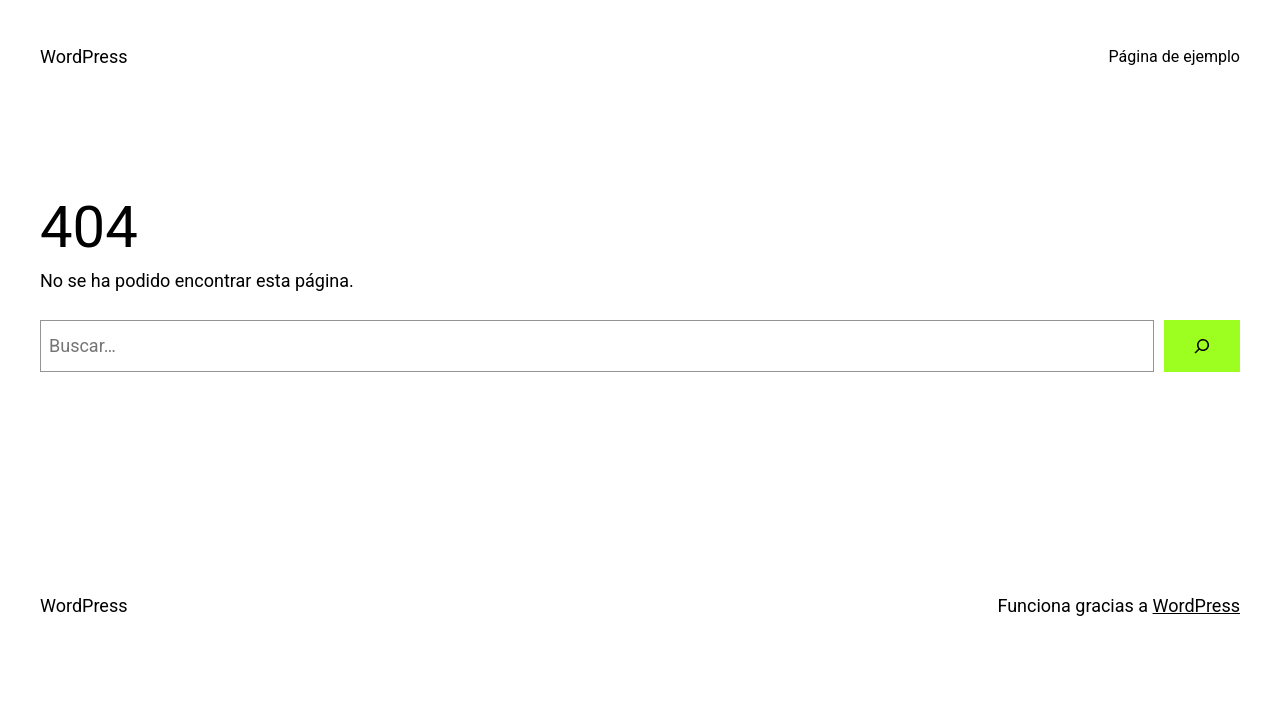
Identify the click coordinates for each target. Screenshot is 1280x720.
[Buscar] (1202, 346)
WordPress (83, 56)
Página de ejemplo (1174, 56)
